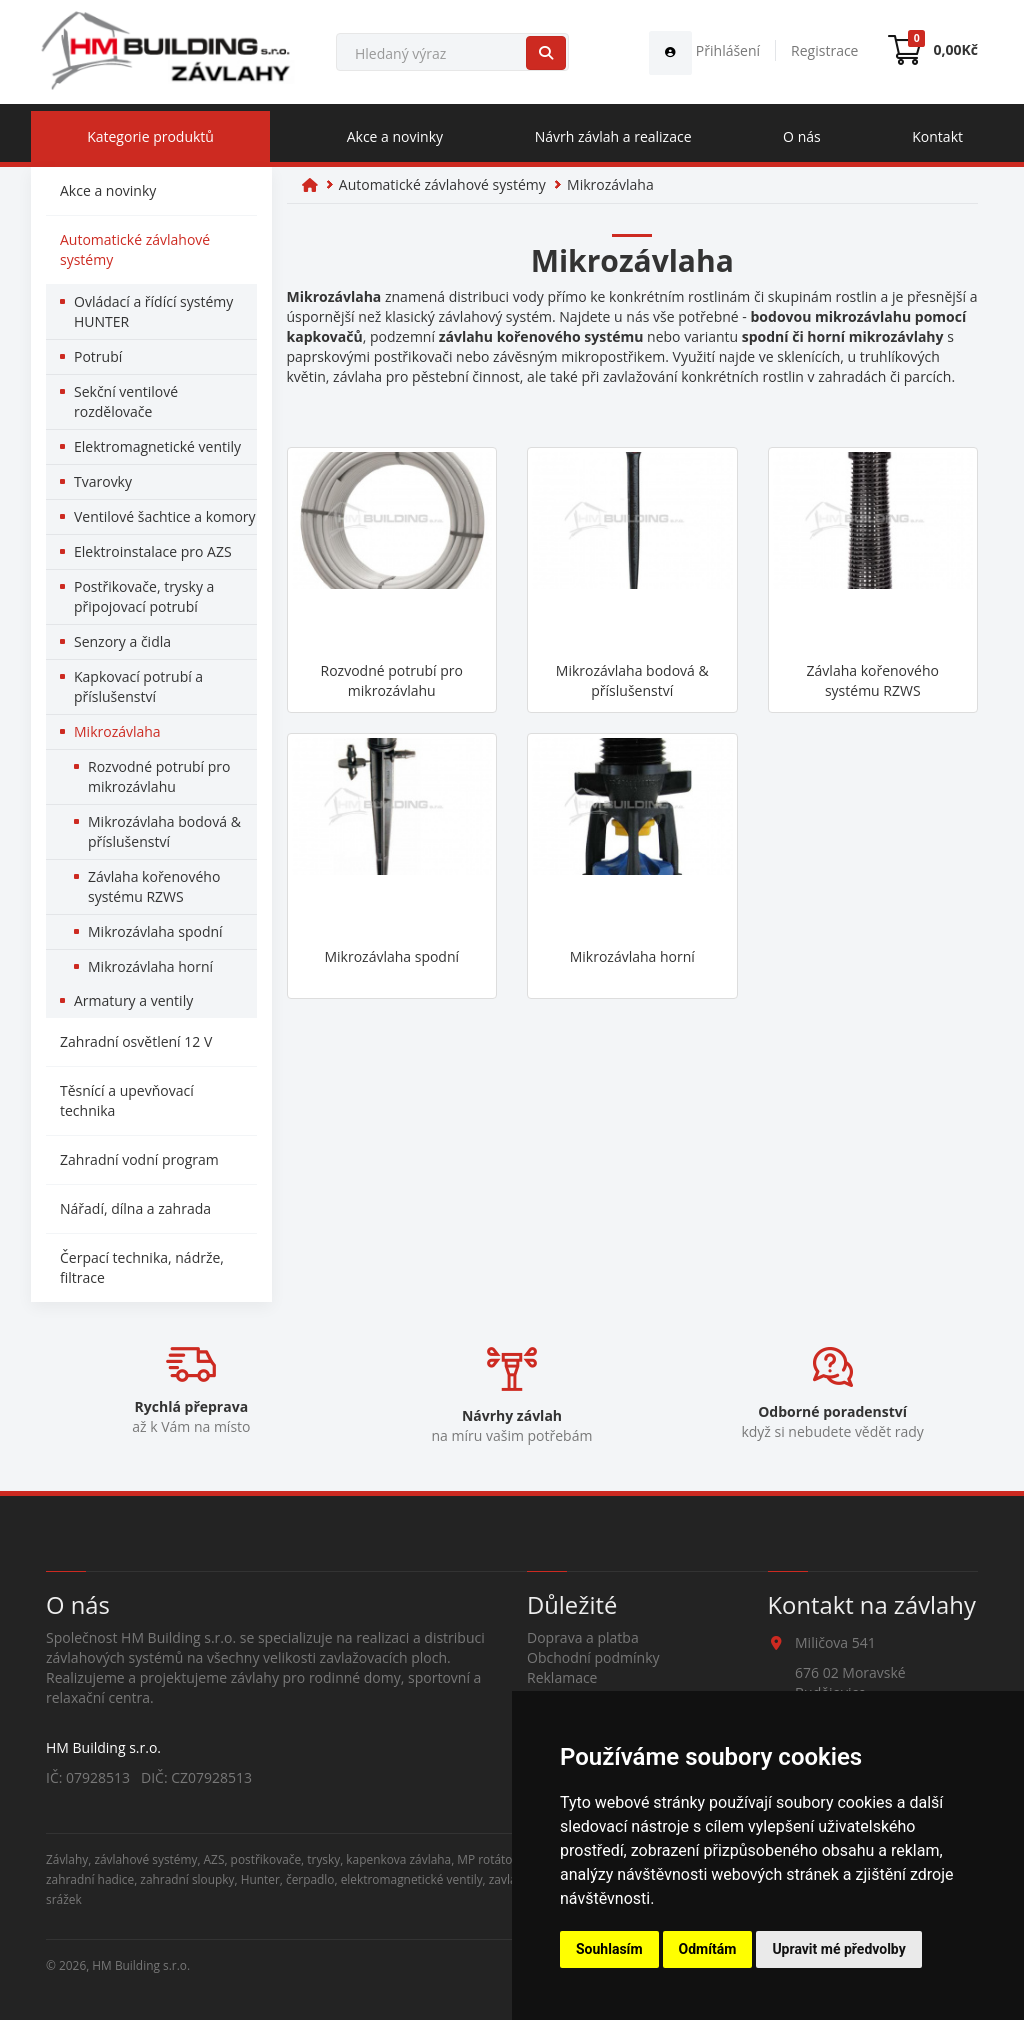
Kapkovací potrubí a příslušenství (138, 686)
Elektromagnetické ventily (157, 446)
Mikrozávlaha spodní (155, 931)
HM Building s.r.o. (141, 1965)
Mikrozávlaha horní (150, 966)
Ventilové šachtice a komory (165, 516)
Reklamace (562, 1677)
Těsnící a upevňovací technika (127, 1100)
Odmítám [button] (708, 1949)
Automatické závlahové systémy (135, 249)
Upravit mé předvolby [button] (838, 1949)
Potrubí (98, 356)
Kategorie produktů (150, 136)
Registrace (824, 50)
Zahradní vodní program (139, 1159)
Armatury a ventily (133, 1000)
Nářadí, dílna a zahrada (135, 1208)
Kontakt (937, 136)
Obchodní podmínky (593, 1657)
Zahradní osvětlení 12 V (136, 1041)
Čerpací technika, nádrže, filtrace (142, 1267)
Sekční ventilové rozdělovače (126, 401)
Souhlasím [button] (609, 1949)
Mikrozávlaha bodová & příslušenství (164, 831)
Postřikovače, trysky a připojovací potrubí (144, 596)
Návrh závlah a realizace (613, 136)
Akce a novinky (395, 136)
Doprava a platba (583, 1637)
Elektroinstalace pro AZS (153, 551)
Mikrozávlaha (117, 731)
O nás (802, 136)
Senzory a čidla (122, 641)
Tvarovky (103, 481)
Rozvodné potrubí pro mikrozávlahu (159, 776)
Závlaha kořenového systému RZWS (154, 886)
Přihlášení (704, 50)
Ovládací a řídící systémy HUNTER (153, 311)
